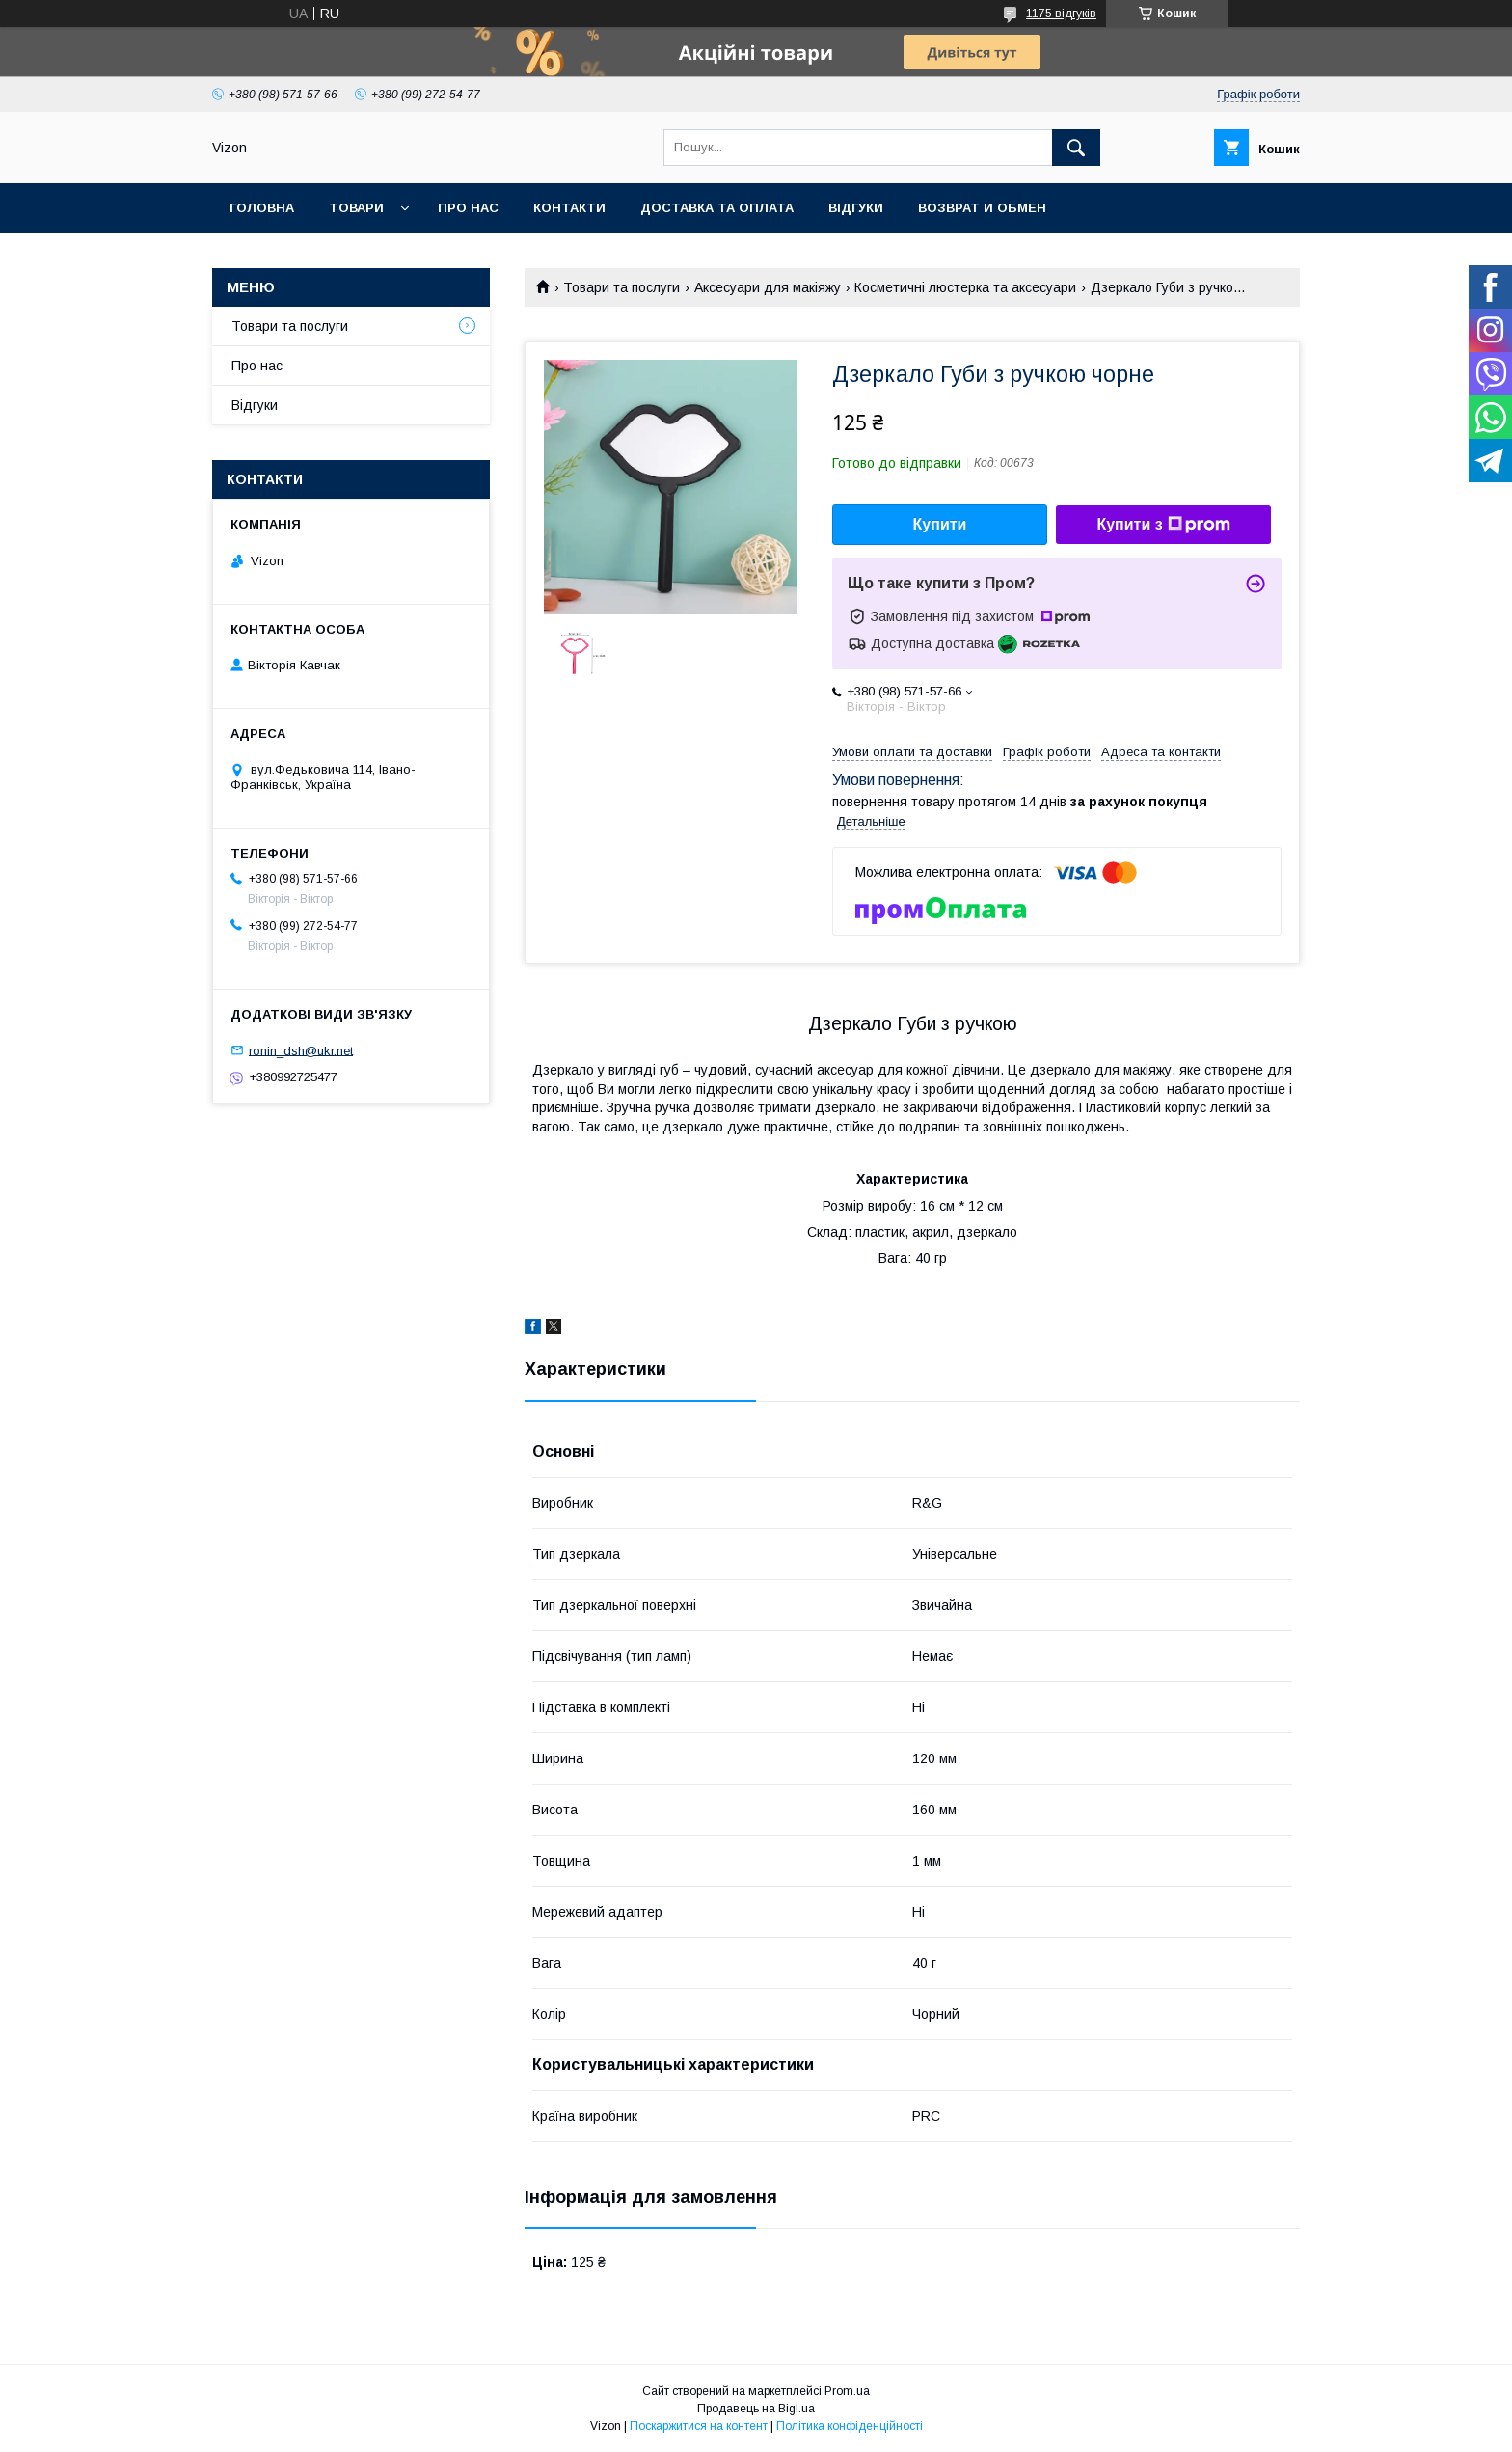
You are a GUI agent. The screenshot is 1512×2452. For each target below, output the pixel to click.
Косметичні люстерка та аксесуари (965, 287)
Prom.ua (847, 2391)
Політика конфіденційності (849, 2426)
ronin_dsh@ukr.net (301, 1050)
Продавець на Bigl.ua (756, 2408)
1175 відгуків (1061, 13)
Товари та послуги (621, 287)
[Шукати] (1076, 147)
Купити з (1162, 524)
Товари (356, 208)
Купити (940, 524)
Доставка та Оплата (717, 208)
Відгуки (855, 208)
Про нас (468, 208)
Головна (262, 208)
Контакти (569, 208)
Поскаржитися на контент (699, 2426)
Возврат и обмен (982, 208)
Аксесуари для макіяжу (767, 287)
